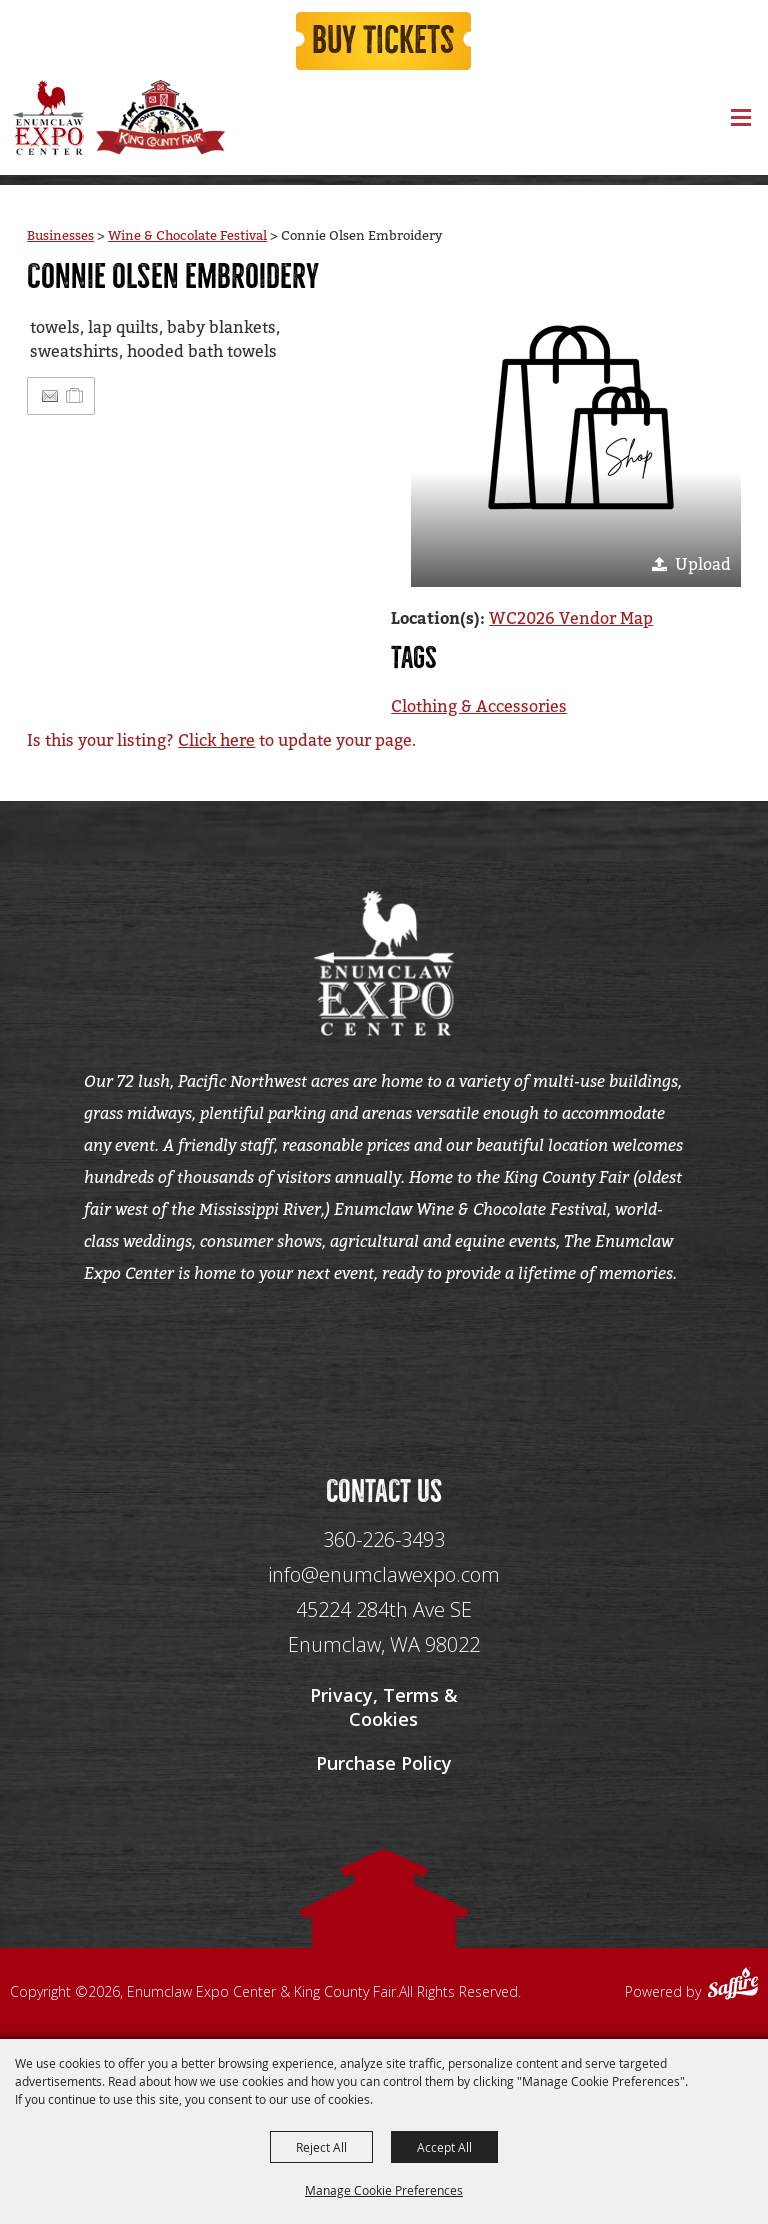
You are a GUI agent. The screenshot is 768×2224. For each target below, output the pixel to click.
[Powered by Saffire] (733, 1990)
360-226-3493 (384, 1542)
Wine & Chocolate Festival (187, 236)
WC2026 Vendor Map (571, 618)
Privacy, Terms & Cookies (384, 1710)
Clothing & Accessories (479, 706)
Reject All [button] (321, 2147)
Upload (703, 564)
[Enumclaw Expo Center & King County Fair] (47, 119)
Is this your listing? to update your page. (221, 740)
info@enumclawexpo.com (384, 1577)
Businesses (60, 236)
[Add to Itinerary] (75, 395)
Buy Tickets (384, 42)
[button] (576, 422)
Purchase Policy (384, 1766)
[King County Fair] (160, 119)
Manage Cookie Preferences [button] (384, 2190)
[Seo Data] (384, 1360)
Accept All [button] (444, 2147)
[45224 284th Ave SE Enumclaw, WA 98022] (384, 1630)
